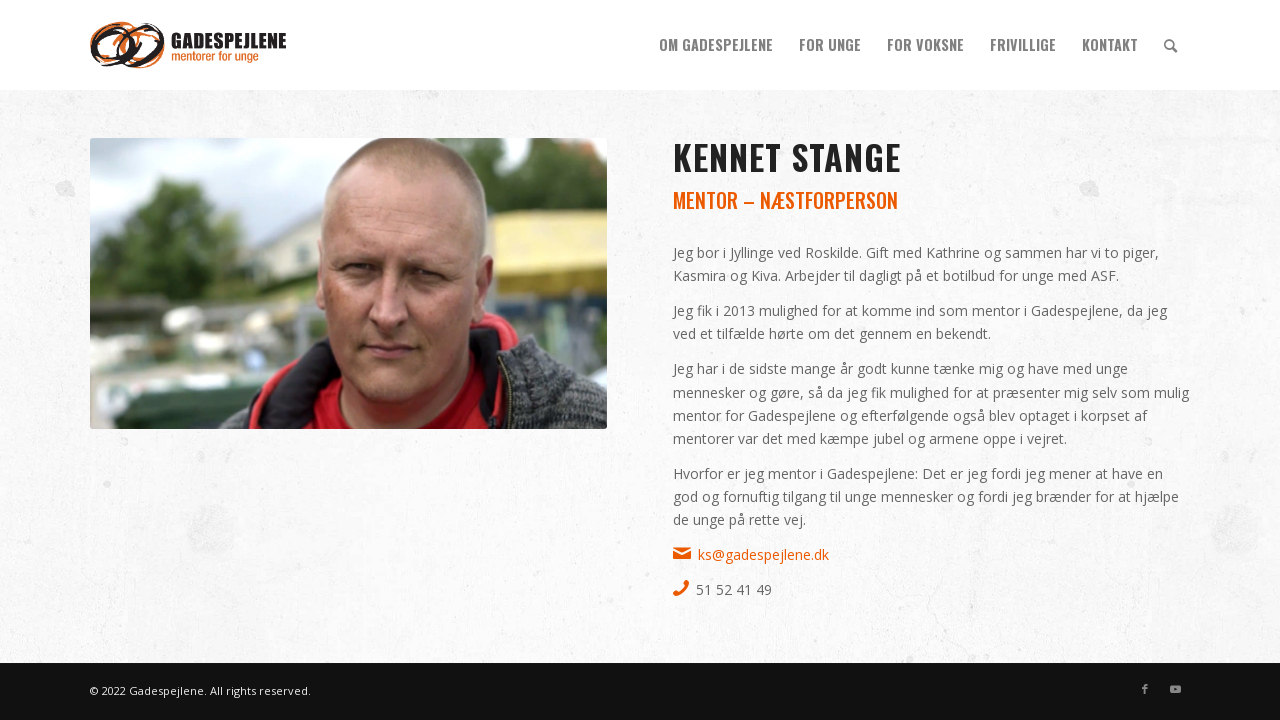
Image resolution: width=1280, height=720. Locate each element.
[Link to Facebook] (1145, 689)
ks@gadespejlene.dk (763, 554)
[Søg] (1170, 45)
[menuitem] (716, 45)
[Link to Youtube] (1175, 689)
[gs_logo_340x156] (188, 45)
